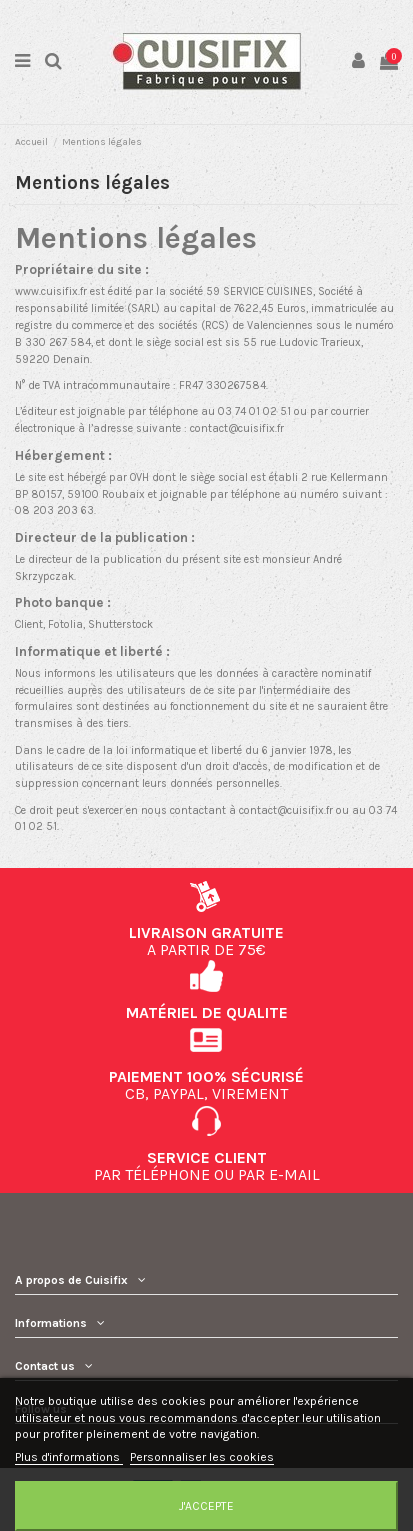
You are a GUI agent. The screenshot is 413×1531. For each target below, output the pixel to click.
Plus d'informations (69, 1457)
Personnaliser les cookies (202, 1457)
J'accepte (206, 1506)
